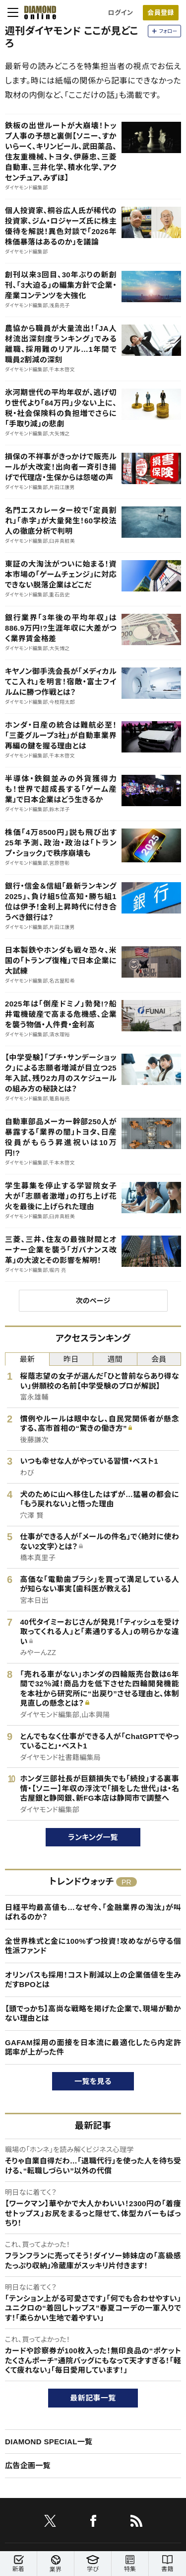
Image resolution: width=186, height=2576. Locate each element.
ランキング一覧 (93, 1837)
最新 (27, 1359)
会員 (159, 1359)
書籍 (167, 2564)
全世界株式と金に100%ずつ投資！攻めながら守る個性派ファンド (93, 1946)
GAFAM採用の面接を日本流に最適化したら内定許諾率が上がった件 (93, 2047)
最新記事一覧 (93, 2398)
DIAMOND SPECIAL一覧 (48, 2441)
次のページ (92, 1301)
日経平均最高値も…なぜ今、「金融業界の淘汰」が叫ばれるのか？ (93, 1912)
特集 (130, 2564)
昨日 (71, 1359)
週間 (115, 1359)
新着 (18, 2564)
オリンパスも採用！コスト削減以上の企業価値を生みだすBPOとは (93, 1980)
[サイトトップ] (37, 12)
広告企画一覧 (28, 2465)
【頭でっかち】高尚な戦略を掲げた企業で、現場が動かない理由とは (93, 2013)
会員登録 (160, 12)
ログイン (120, 12)
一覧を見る (93, 2081)
